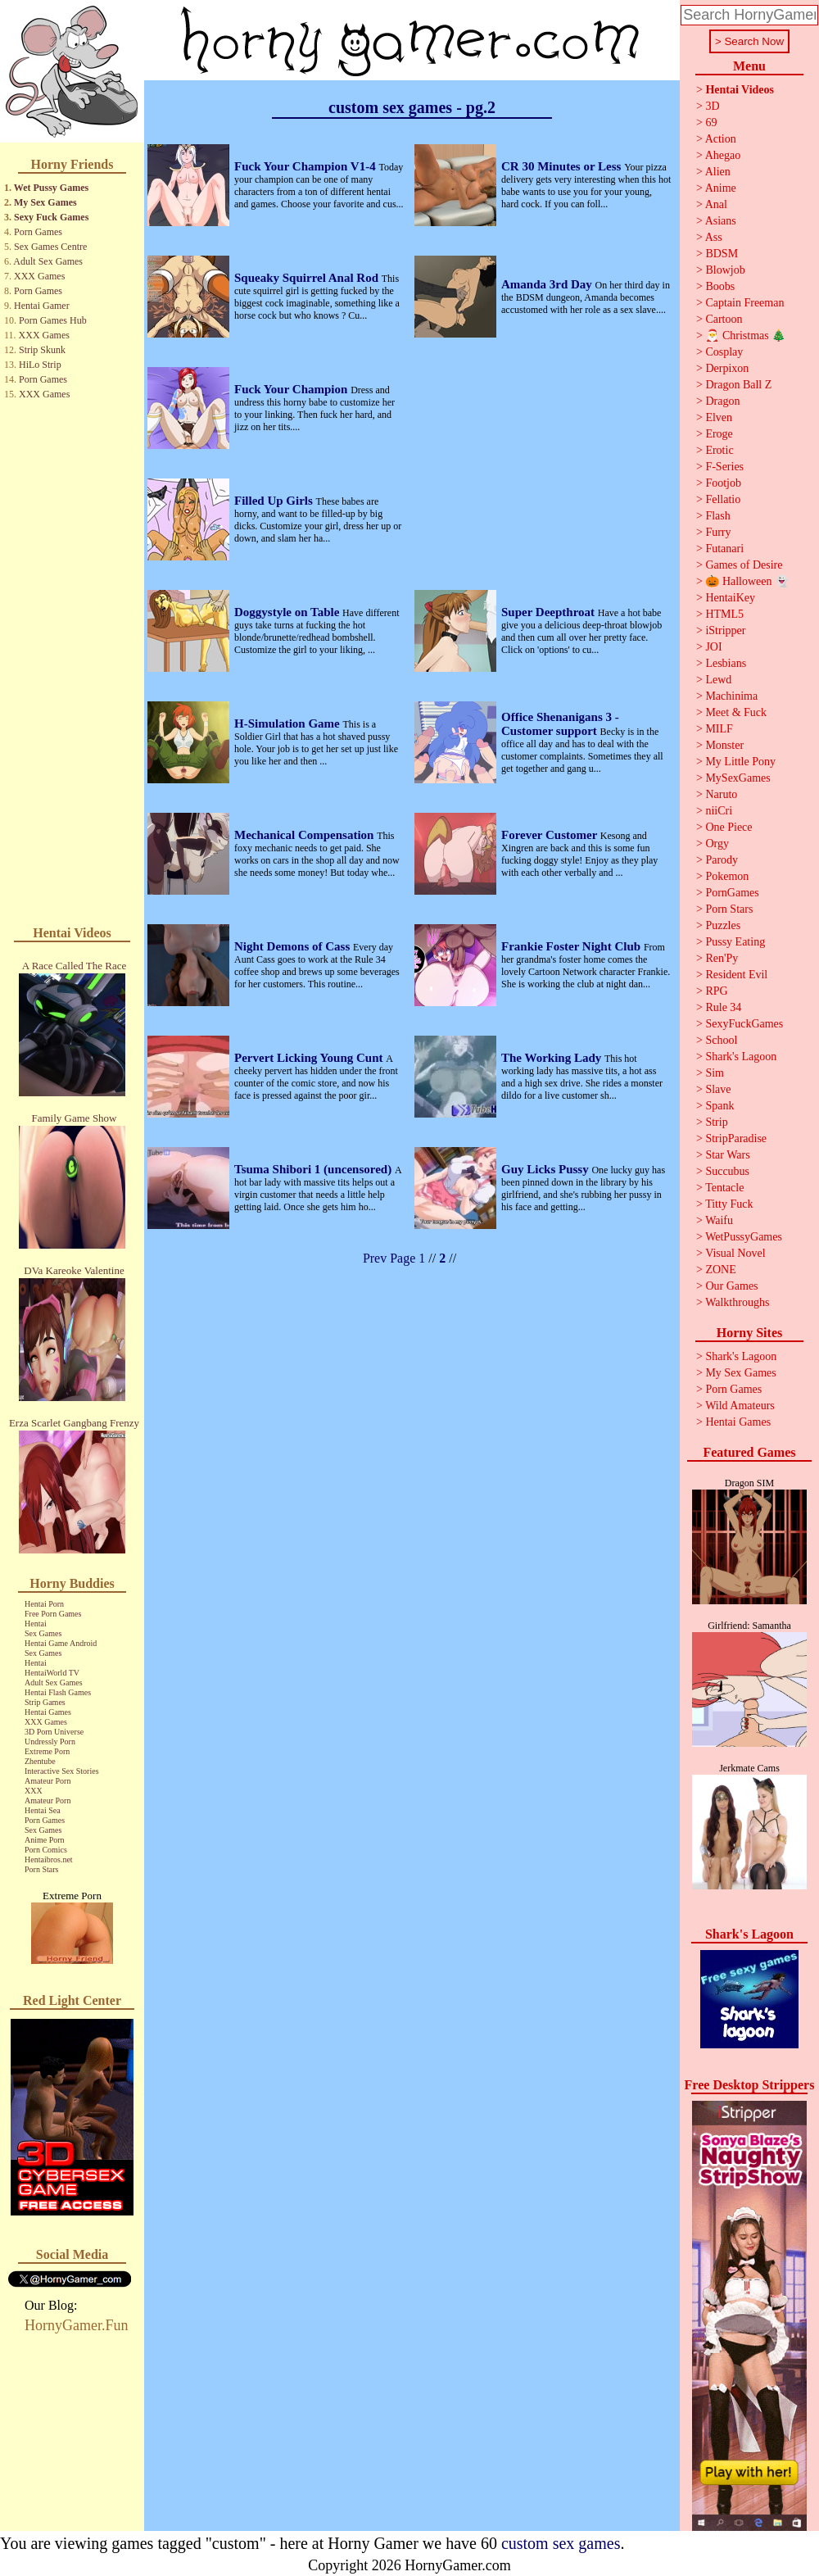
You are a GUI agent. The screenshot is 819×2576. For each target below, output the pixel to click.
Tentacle (724, 1187)
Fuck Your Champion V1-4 (306, 166)
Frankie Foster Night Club (572, 946)
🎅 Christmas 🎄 (745, 335)
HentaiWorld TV (52, 1672)
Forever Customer (550, 834)
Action (720, 139)
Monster (724, 745)
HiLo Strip (40, 364)
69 (711, 122)
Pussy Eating (735, 942)
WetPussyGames (743, 1237)
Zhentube (40, 1761)
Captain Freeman (744, 303)
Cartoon (723, 319)
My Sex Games (45, 202)
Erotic (719, 450)
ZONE (720, 1269)
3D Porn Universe (54, 1731)
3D (712, 106)
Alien (718, 172)
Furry (718, 532)
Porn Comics (46, 1849)
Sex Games (43, 1633)
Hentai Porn (44, 1603)
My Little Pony (740, 761)
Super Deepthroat (549, 612)
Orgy (717, 843)
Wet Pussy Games (51, 187)
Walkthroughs (737, 1302)
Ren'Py (721, 958)
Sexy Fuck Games (51, 217)
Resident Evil (736, 974)
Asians (720, 221)
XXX (34, 1790)
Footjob (723, 483)
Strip (716, 1122)
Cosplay (724, 352)
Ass (713, 237)
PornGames (731, 893)
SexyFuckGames (744, 1024)
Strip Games (45, 1702)
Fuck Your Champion (292, 389)
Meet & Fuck (736, 712)
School (721, 1040)
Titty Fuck (729, 1204)
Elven (718, 417)
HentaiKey (730, 598)
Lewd (718, 679)
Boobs (720, 286)
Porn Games (38, 232)
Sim (714, 1073)
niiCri (718, 811)
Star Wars (727, 1155)
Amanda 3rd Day (548, 284)
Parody (721, 860)
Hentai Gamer (42, 305)
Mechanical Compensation (305, 834)
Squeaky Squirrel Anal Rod (308, 277)
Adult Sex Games (48, 261)
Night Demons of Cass (293, 946)
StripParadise (736, 1138)
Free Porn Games (53, 1613)
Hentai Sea (43, 1810)
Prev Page (389, 1258)
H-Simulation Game (288, 723)
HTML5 (724, 614)
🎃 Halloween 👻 (747, 581)
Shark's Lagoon (740, 1056)
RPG (716, 991)
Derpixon (727, 368)
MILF (718, 729)
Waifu (719, 1220)
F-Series (724, 466)
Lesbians (725, 663)
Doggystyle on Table (288, 612)
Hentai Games (48, 1712)
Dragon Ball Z (738, 385)
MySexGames (737, 778)
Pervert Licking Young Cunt (310, 1057)
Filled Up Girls (275, 500)
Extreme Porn (47, 1751)
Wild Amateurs (740, 1405)
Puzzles (722, 925)
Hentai (36, 1623)
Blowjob (724, 270)
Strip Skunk (42, 350)
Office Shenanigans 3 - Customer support (560, 723)
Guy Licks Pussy (546, 1169)
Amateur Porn (47, 1780)
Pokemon (727, 876)
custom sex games (561, 2543)
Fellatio (722, 499)
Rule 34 (723, 1007)
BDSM (721, 253)
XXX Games (39, 276)
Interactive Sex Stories (62, 1771)
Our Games (731, 1286)
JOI (713, 647)
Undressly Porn (50, 1741)
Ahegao (723, 155)
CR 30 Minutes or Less (562, 166)
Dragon (722, 401)
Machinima (731, 696)
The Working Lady (552, 1057)
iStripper (725, 630)
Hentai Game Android (61, 1643)
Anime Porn (45, 1839)
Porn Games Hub (53, 320)
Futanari (724, 548)
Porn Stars (41, 1869)
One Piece (728, 827)
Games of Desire (743, 565)
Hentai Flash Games (58, 1692)
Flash (717, 516)
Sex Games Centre (50, 246)
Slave (718, 1089)
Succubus (727, 1171)
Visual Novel (735, 1253)
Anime (720, 188)
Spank (719, 1106)
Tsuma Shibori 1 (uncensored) (314, 1169)
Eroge (718, 434)
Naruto (721, 794)
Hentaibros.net (49, 1859)
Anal (716, 204)
